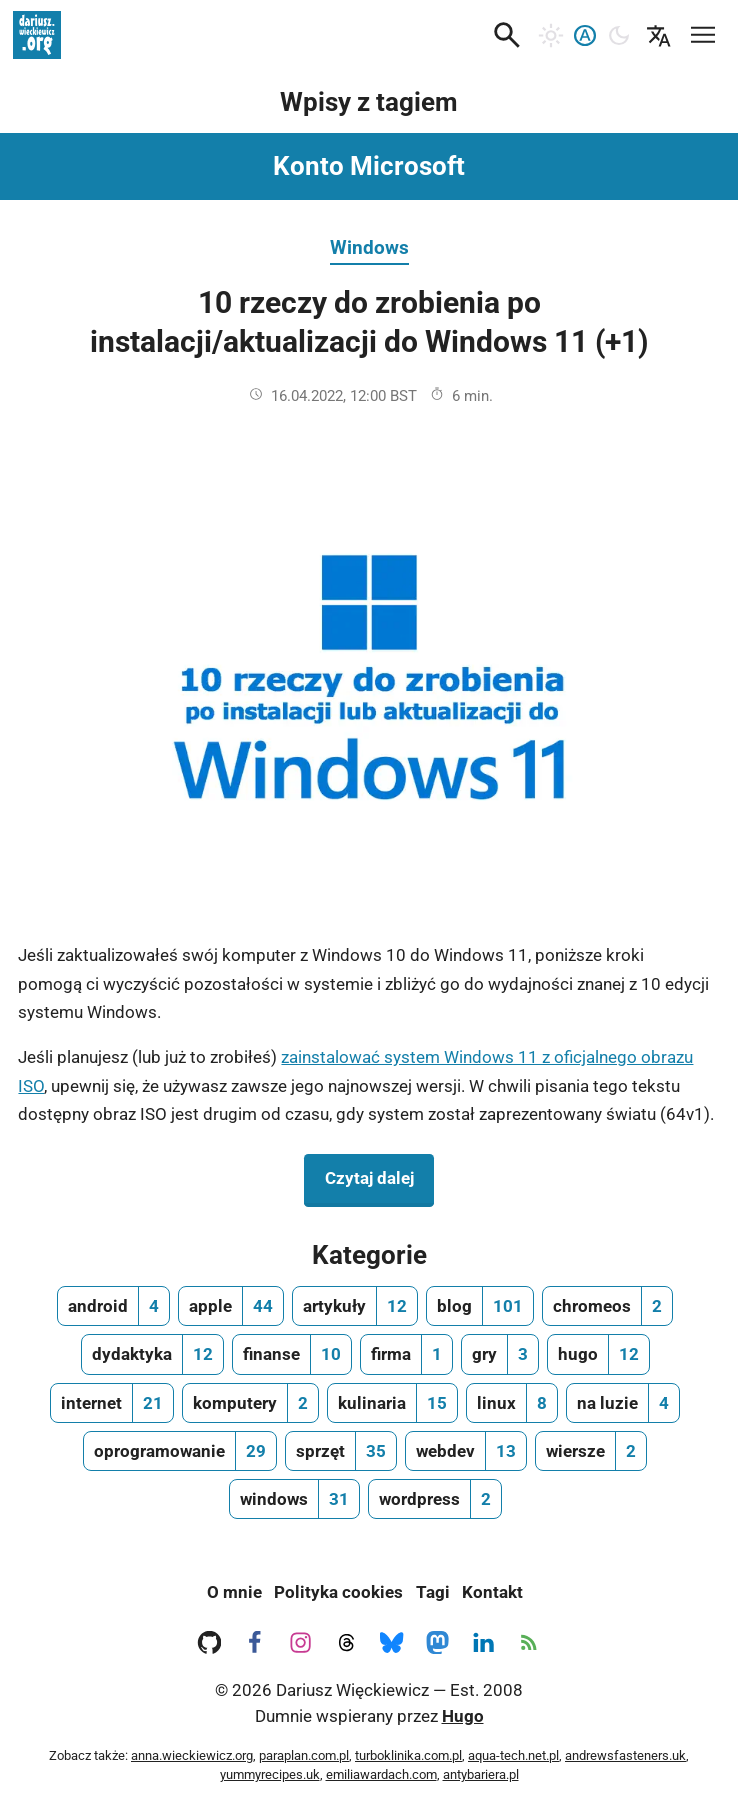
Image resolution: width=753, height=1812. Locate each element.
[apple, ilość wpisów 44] (231, 1306)
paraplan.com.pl (304, 1755)
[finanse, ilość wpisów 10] (292, 1354)
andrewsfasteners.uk (625, 1755)
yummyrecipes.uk (270, 1774)
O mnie (234, 1592)
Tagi (433, 1592)
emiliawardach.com (381, 1774)
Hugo (463, 1716)
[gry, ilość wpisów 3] (500, 1354)
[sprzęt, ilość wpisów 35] (341, 1451)
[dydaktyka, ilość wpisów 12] (152, 1354)
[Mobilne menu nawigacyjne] (703, 31)
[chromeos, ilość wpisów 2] (607, 1306)
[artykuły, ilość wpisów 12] (355, 1306)
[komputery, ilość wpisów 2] (250, 1403)
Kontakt (492, 1592)
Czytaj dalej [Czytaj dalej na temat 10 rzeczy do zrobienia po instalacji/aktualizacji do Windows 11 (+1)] (379, 1176)
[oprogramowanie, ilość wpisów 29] (180, 1451)
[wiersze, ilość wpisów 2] (591, 1451)
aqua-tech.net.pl (513, 1755)
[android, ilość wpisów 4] (113, 1306)
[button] (507, 35)
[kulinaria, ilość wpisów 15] (392, 1403)
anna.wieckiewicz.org (192, 1755)
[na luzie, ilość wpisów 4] (623, 1403)
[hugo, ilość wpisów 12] (598, 1354)
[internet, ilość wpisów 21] (112, 1403)
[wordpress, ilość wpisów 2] (435, 1499)
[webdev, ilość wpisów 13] (466, 1451)
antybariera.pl (481, 1774)
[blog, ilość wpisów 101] (480, 1306)
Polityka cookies (338, 1592)
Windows (369, 247)
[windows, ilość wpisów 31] (294, 1499)
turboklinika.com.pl (408, 1755)
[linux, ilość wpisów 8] (512, 1403)
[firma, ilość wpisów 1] (406, 1354)
